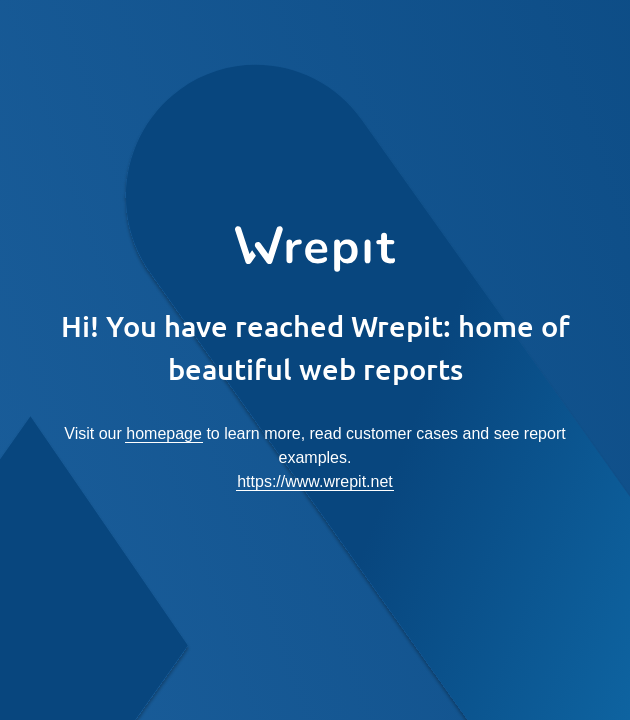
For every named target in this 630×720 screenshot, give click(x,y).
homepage (164, 433)
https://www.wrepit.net (315, 481)
